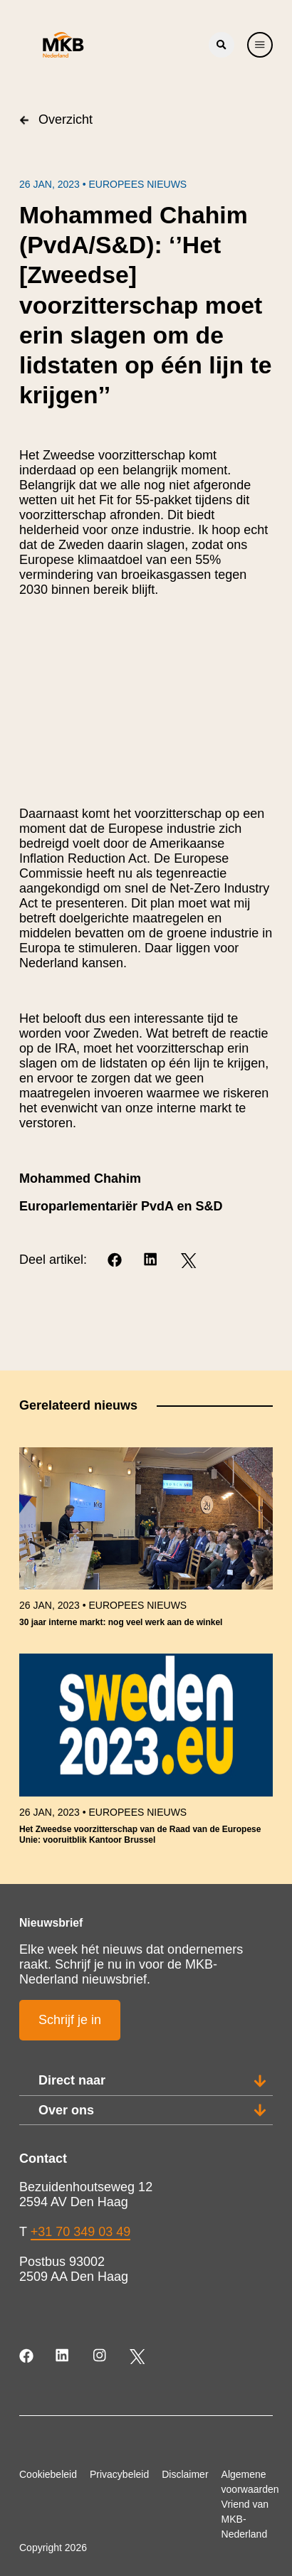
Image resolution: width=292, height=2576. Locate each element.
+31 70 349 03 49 (81, 2232)
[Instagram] (101, 2356)
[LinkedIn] (152, 1260)
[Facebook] (116, 1260)
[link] (146, 1544)
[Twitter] (188, 1260)
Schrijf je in (69, 2020)
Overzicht (56, 119)
